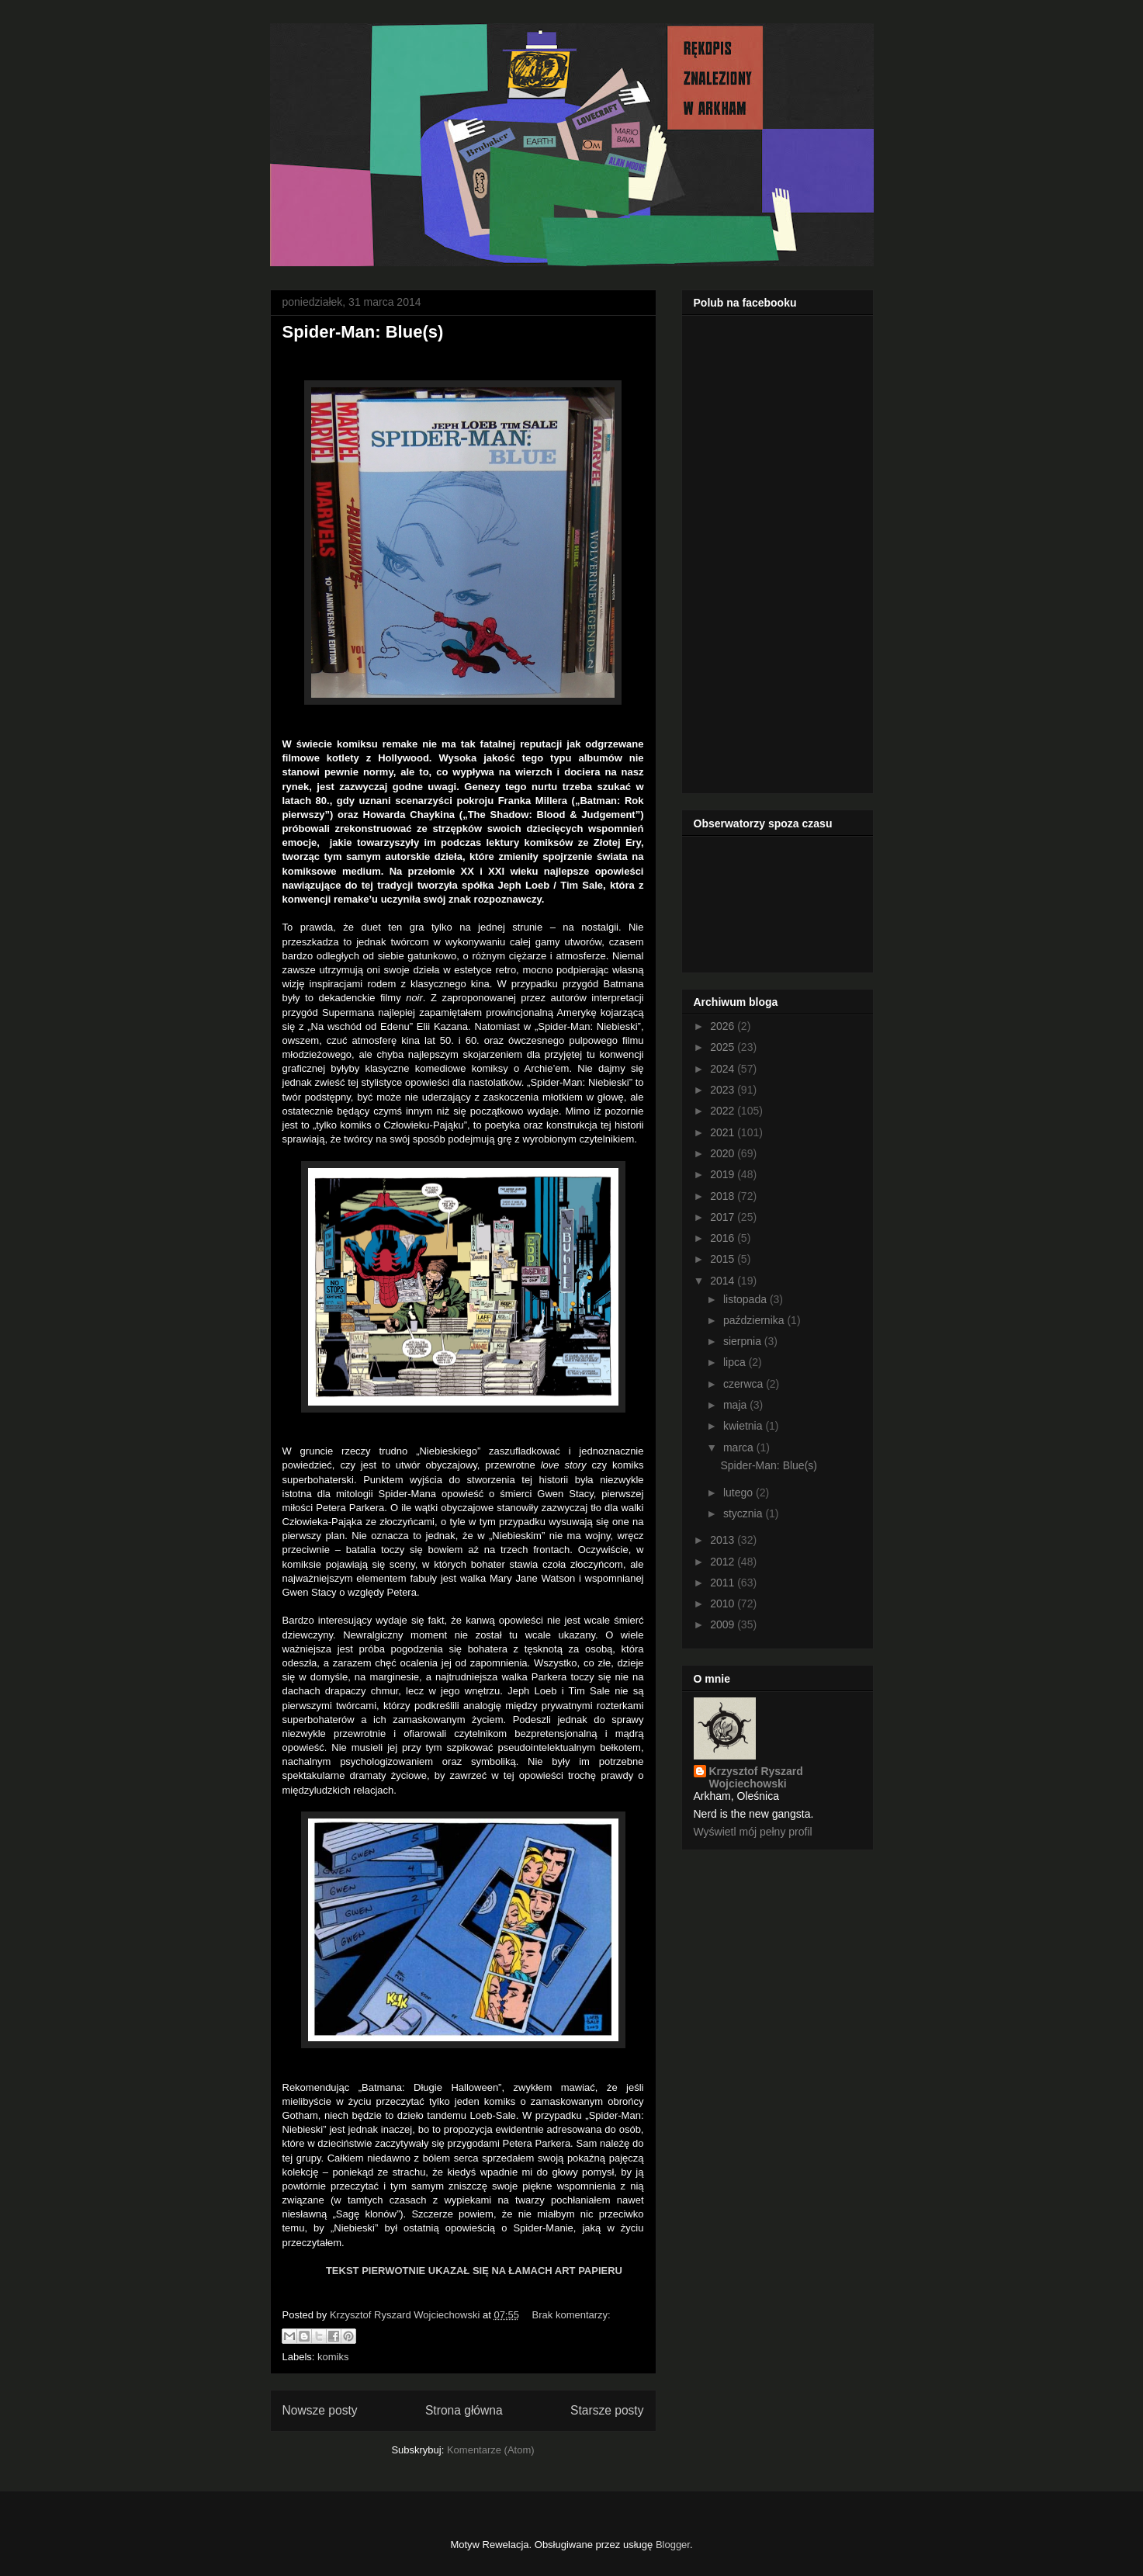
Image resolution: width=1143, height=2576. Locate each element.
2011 (723, 1582)
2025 (723, 1047)
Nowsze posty (320, 2410)
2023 (723, 1089)
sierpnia (743, 1341)
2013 (723, 1540)
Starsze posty (606, 2410)
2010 (723, 1603)
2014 (723, 1280)
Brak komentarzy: (571, 2315)
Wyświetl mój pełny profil (753, 1831)
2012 (723, 1561)
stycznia (744, 1513)
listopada (746, 1299)
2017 (723, 1217)
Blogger (673, 2544)
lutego (739, 1492)
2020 (723, 1153)
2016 (723, 1238)
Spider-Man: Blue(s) (363, 332)
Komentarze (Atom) (491, 2450)
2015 (723, 1259)
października (755, 1320)
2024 (723, 1069)
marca (740, 1447)
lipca (736, 1362)
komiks (332, 2357)
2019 (723, 1174)
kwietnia (744, 1426)
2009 (723, 1624)
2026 (723, 1026)
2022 (723, 1110)
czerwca (744, 1384)
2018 (723, 1196)
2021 (723, 1132)
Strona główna (464, 2410)
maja (736, 1405)
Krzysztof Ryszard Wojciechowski (756, 1777)
